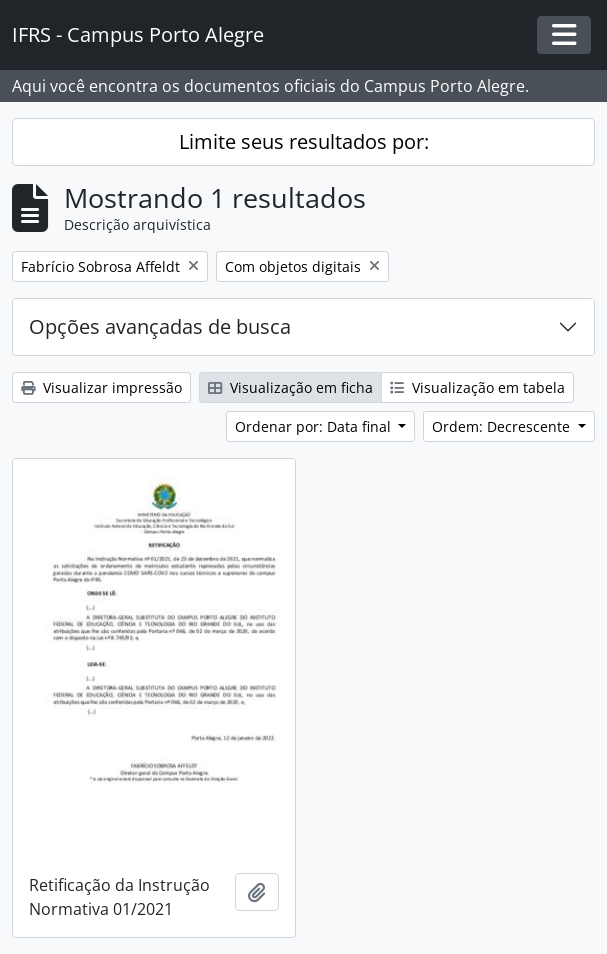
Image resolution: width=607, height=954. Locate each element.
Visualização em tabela (477, 387)
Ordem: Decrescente (503, 426)
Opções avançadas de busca (160, 326)
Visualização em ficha (290, 387)
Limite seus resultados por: (304, 141)
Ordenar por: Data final (315, 426)
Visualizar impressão (101, 387)
